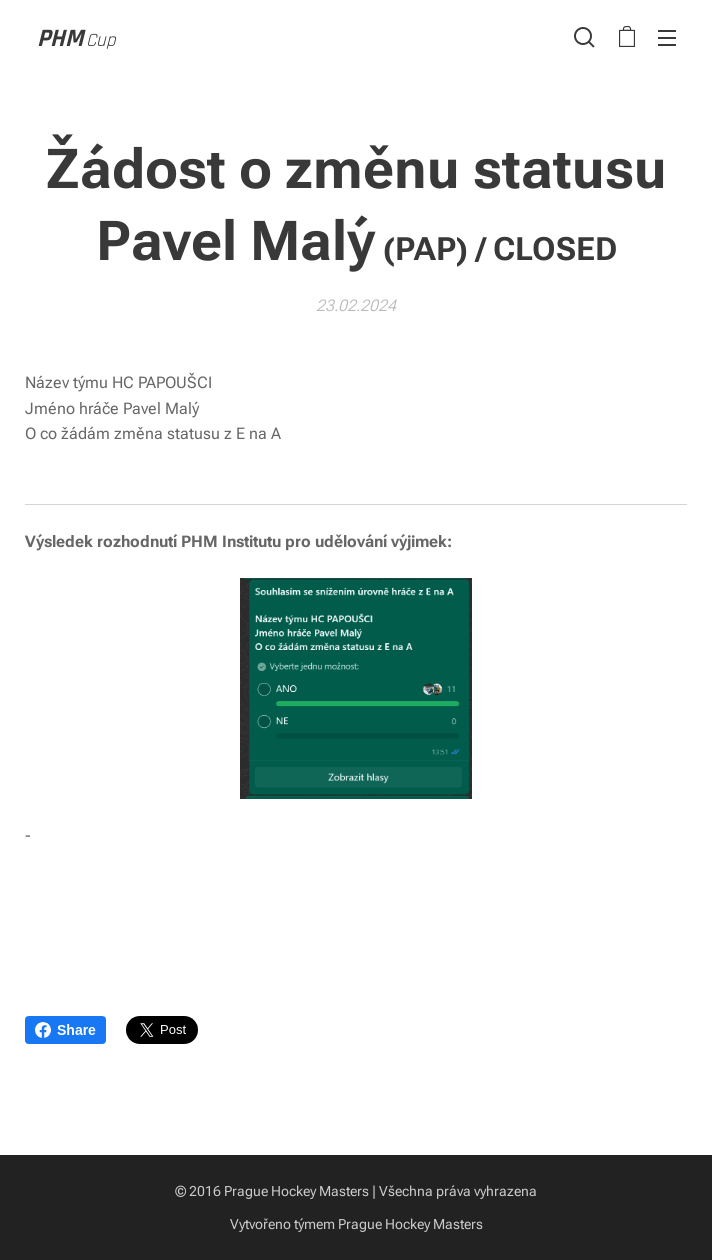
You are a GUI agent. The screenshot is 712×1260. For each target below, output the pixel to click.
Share (65, 1030)
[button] (584, 37)
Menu (667, 38)
